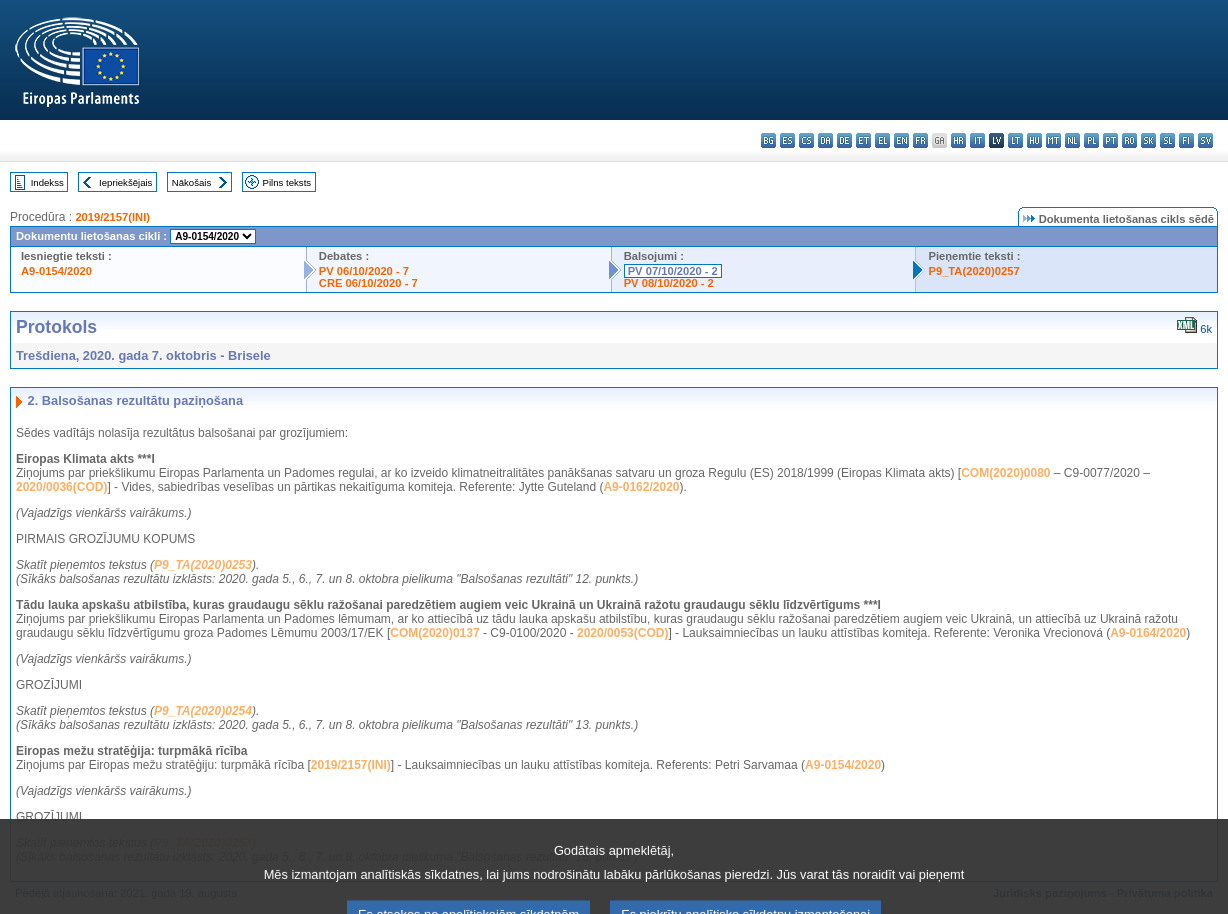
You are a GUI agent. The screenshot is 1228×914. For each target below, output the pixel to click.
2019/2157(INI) (112, 217)
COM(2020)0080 (1005, 473)
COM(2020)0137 (434, 633)
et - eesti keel (863, 140)
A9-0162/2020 (641, 487)
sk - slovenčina (1148, 140)
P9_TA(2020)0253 (203, 565)
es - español (787, 140)
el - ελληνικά (882, 140)
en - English (901, 140)
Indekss (47, 182)
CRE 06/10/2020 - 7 (368, 283)
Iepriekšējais (125, 182)
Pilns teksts (287, 182)
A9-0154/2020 (56, 271)
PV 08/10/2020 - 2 (669, 283)
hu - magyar (1034, 140)
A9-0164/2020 (1148, 633)
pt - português (1110, 140)
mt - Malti (1053, 140)
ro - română (1129, 140)
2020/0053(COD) (622, 633)
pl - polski (1091, 140)
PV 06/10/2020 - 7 (364, 271)
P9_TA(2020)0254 (203, 711)
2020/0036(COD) (61, 487)
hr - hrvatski (958, 140)
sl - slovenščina (1167, 140)
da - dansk (825, 140)
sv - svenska (1205, 140)
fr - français (920, 140)
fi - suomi (1186, 140)
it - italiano (977, 140)
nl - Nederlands (1072, 140)
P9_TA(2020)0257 (973, 271)
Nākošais (191, 182)
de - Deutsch (844, 140)
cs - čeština (806, 140)
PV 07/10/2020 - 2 (673, 271)
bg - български (768, 140)
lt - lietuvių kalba (1015, 140)
